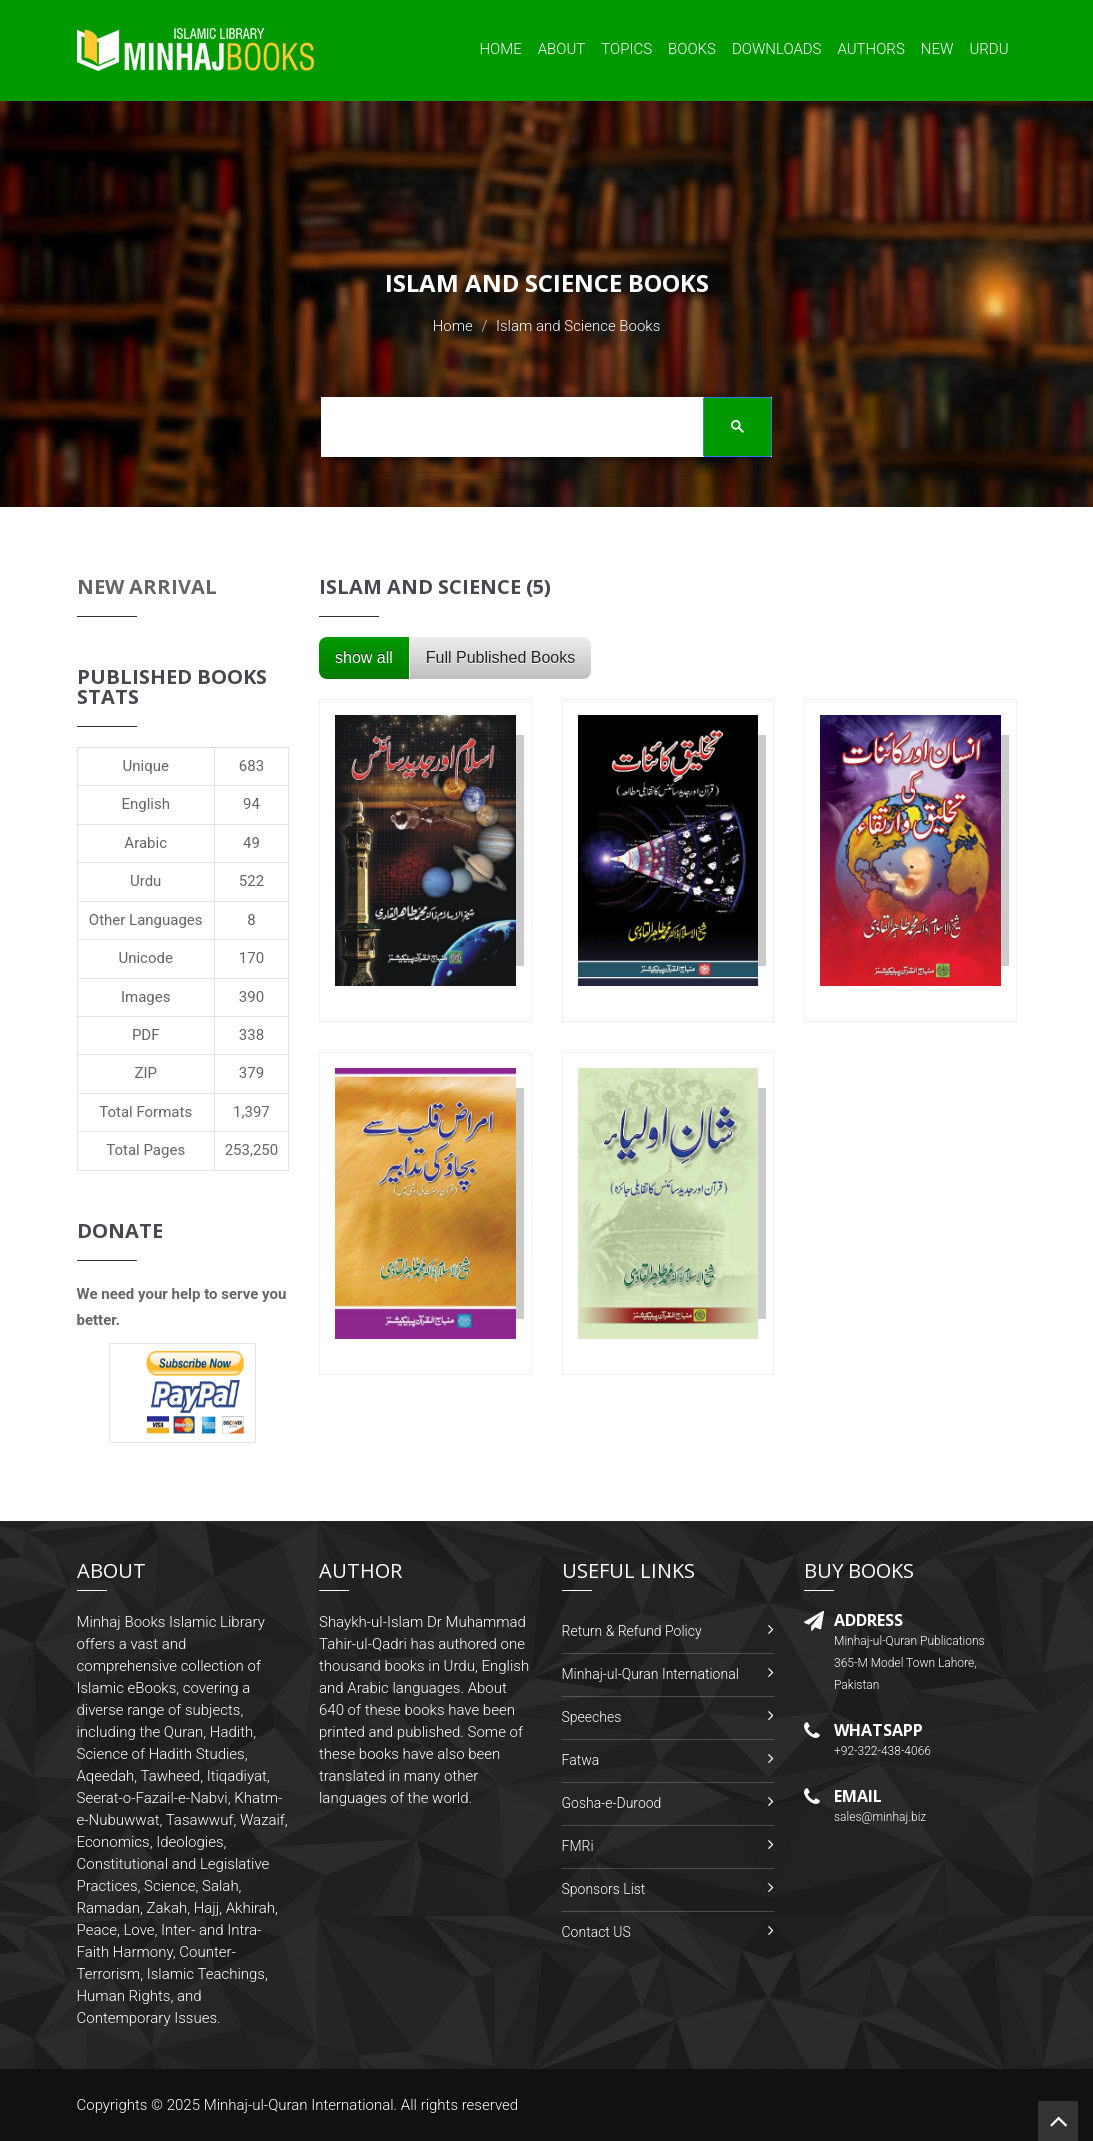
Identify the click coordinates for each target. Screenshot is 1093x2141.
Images (146, 997)
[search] (540, 430)
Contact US (596, 1932)
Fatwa (581, 1760)
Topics (626, 49)
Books (692, 49)
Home (500, 49)
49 (251, 843)
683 (251, 766)
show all (364, 657)
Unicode (145, 958)
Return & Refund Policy (632, 1631)
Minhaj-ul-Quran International (650, 1674)
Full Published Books (500, 657)
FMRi (578, 1846)
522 (251, 881)
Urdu (988, 49)
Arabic (145, 843)
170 (251, 958)
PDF (146, 1035)
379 (251, 1073)
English (145, 804)
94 (251, 804)
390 (251, 997)
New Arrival (147, 586)
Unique (145, 766)
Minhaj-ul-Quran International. (301, 2105)
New (937, 49)
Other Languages (146, 920)
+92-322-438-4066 (882, 1751)
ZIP (145, 1073)
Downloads (777, 49)
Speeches (592, 1717)
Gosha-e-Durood (612, 1803)
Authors (871, 49)
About (562, 49)
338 (251, 1035)
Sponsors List (604, 1889)
